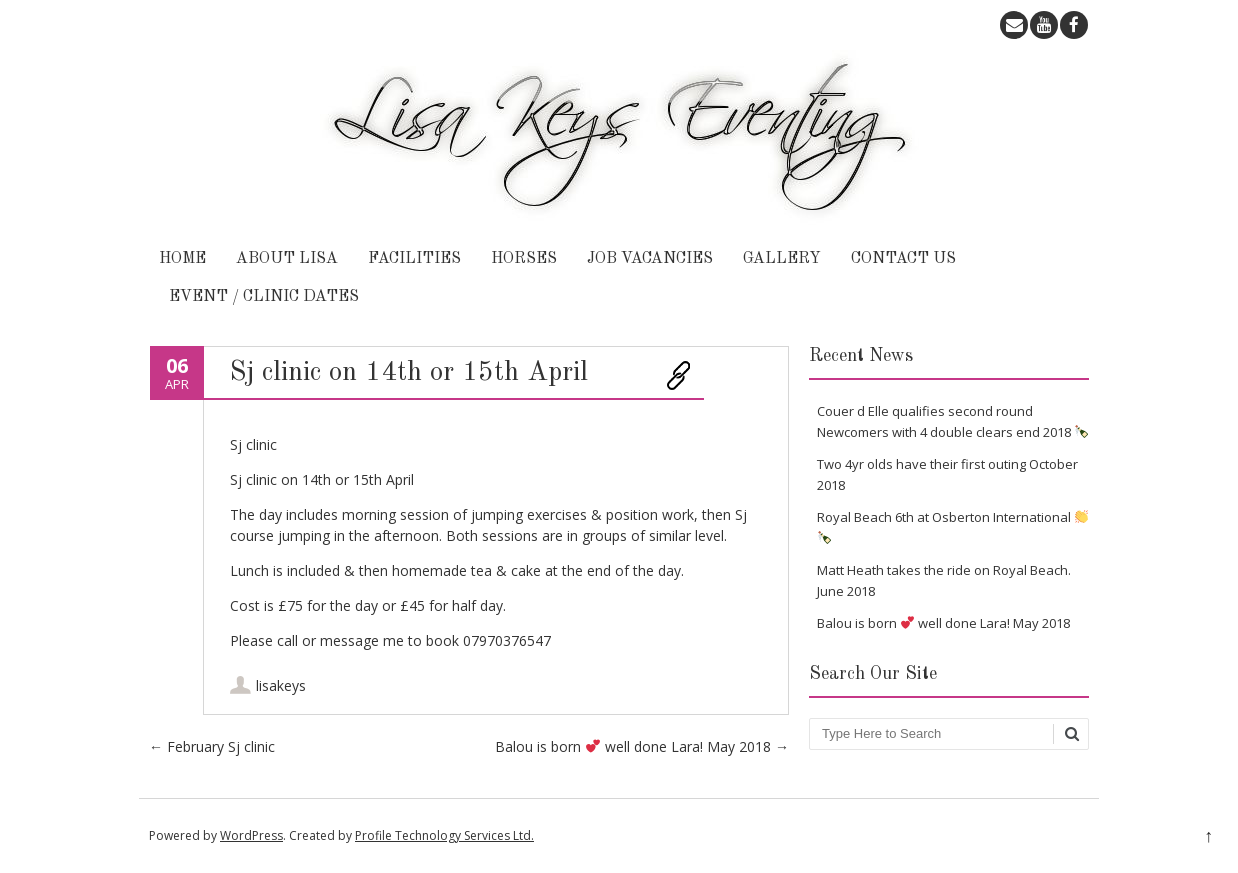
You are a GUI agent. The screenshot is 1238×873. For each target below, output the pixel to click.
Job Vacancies (650, 259)
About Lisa (287, 259)
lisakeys (281, 685)
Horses (524, 259)
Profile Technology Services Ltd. (444, 835)
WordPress (251, 835)
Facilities (414, 259)
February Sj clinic (212, 746)
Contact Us (903, 259)
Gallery (782, 259)
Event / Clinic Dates (264, 297)
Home (182, 259)
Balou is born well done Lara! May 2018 (642, 746)
